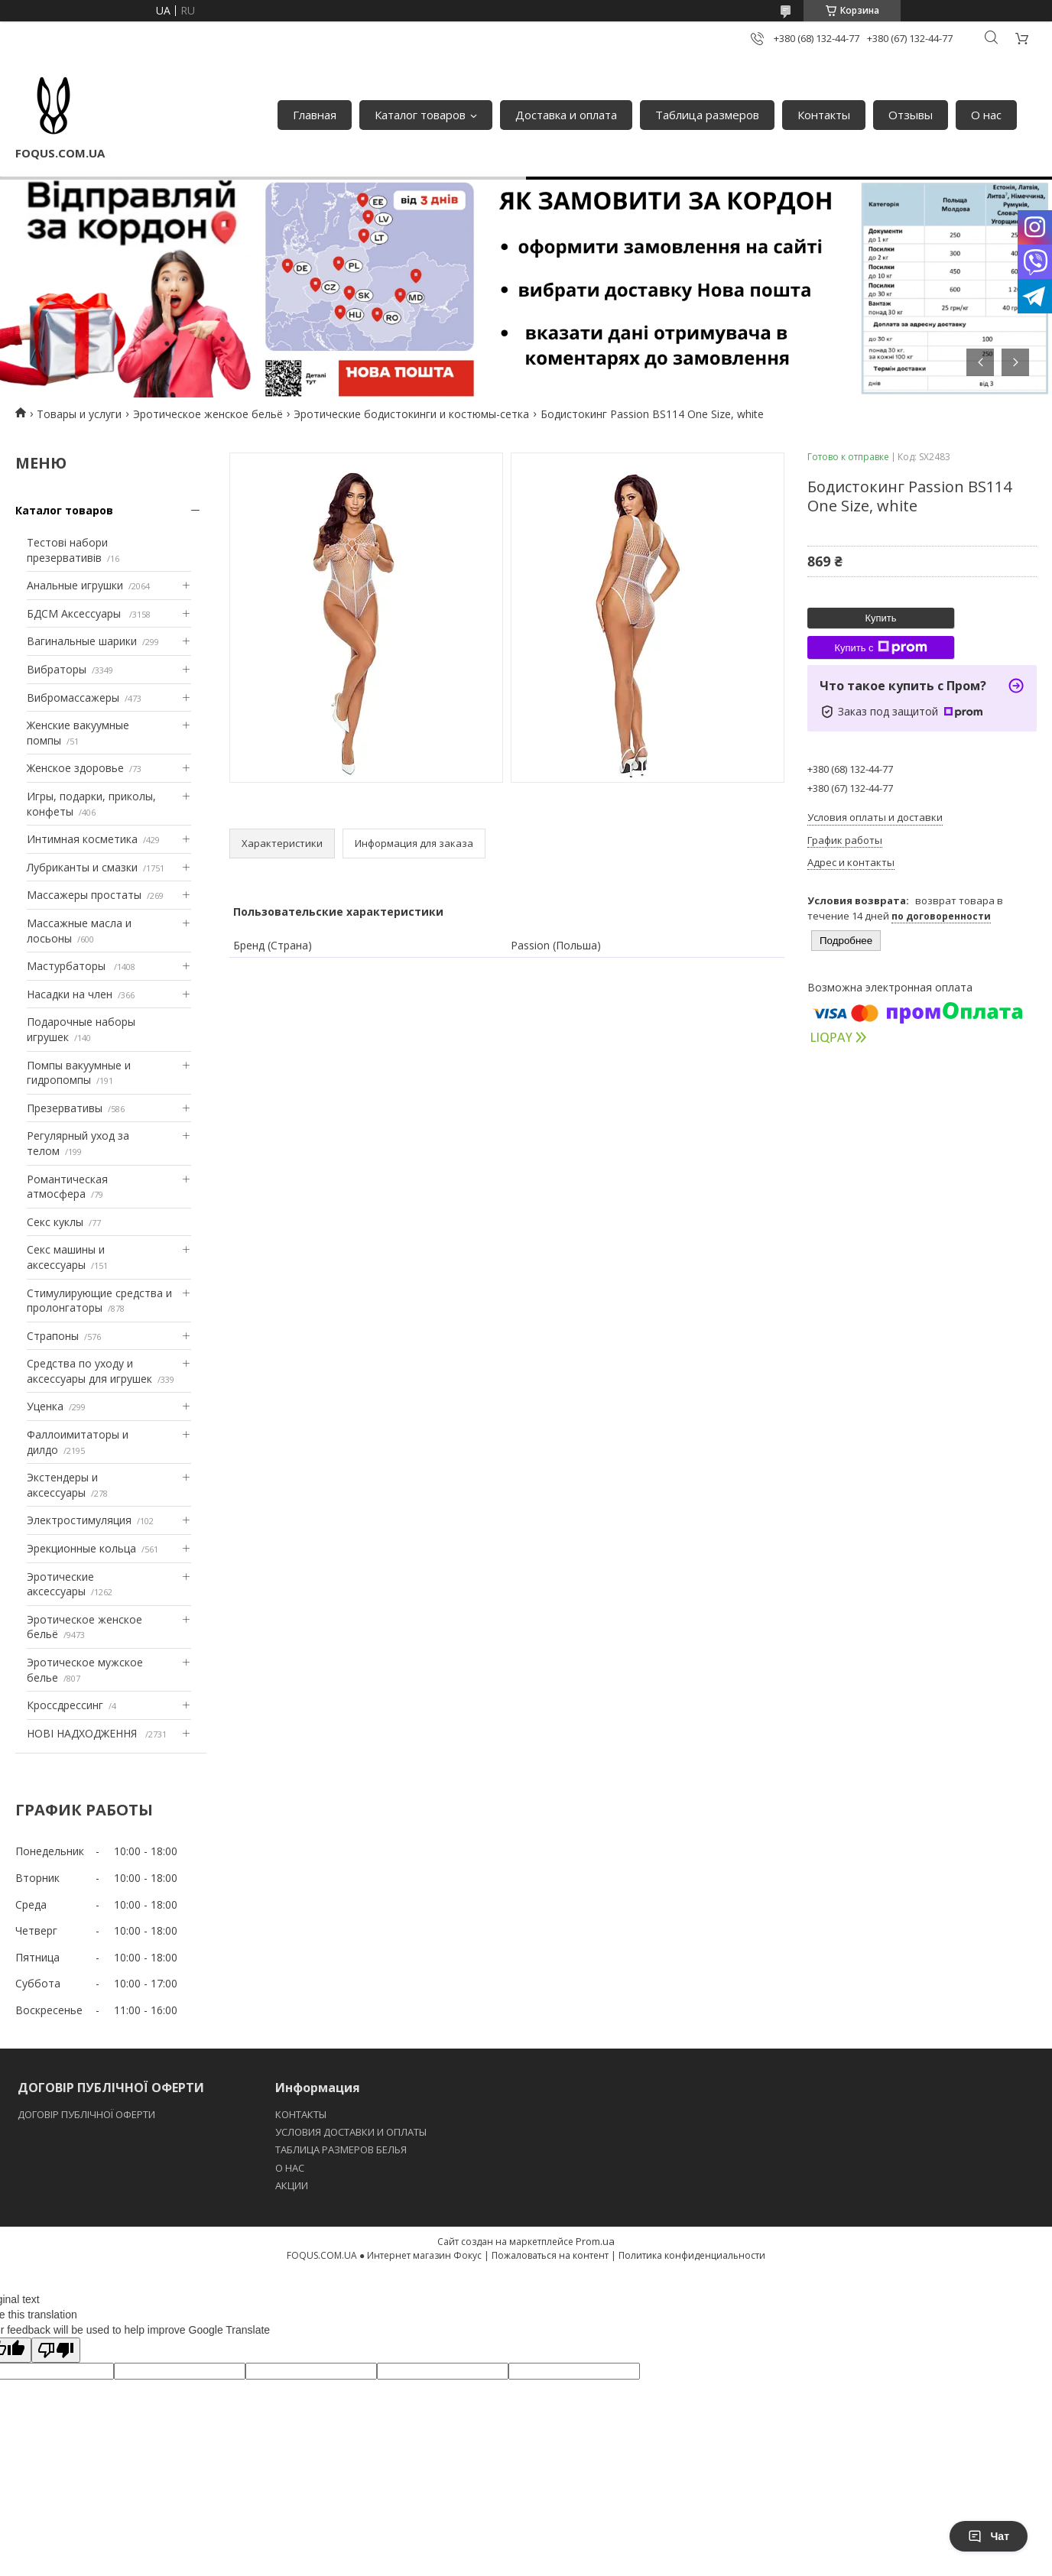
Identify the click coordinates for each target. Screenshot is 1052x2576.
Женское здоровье (75, 768)
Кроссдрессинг (65, 1705)
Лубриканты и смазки (82, 867)
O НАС (289, 2168)
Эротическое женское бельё (208, 414)
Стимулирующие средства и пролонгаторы (99, 1301)
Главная (314, 114)
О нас (986, 114)
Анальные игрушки (75, 585)
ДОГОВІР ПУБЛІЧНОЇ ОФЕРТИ (87, 2114)
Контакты (823, 114)
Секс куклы (55, 1222)
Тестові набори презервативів (67, 550)
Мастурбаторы (68, 966)
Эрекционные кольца (81, 1548)
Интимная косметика (82, 839)
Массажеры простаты (84, 894)
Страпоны (53, 1336)
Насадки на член (69, 994)
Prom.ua (595, 2241)
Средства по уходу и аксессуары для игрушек (89, 1371)
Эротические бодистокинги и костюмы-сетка (411, 414)
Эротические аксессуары (60, 1584)
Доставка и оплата (566, 114)
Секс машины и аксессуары (66, 1257)
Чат (988, 2536)
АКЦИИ (291, 2185)
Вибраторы (56, 669)
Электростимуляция (79, 1520)
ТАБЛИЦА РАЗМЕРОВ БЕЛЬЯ (341, 2149)
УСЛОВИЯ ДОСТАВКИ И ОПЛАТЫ (351, 2132)
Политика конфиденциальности (692, 2255)
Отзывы (910, 114)
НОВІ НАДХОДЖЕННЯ (83, 1733)
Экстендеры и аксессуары (62, 1485)
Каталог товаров (420, 114)
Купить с (880, 647)
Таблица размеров (707, 114)
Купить (880, 618)
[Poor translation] (55, 2350)
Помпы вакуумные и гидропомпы (79, 1073)
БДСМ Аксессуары (75, 613)
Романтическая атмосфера (67, 1187)
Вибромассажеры (73, 697)
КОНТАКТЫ (300, 2114)
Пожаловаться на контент (550, 2255)
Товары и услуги (79, 414)
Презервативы (64, 1108)
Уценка (45, 1406)
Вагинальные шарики (82, 641)
